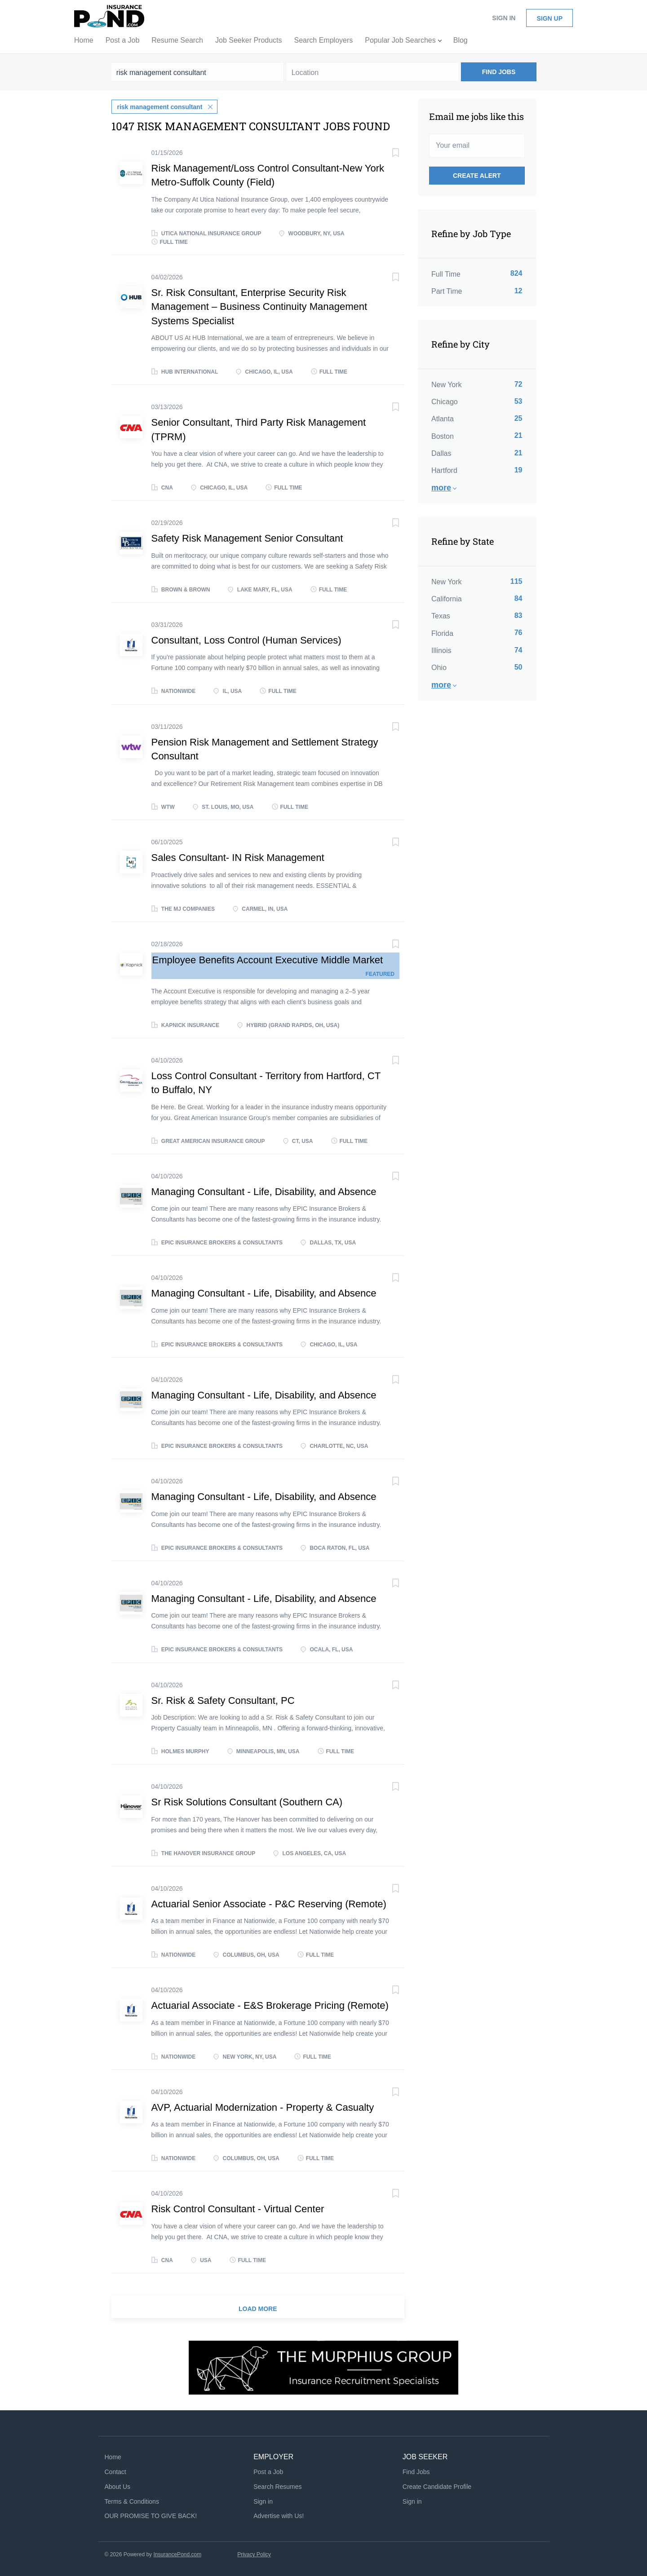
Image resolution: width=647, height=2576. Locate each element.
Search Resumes (277, 2485)
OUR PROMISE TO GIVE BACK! (151, 2515)
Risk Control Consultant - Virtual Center (237, 2208)
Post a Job (268, 2471)
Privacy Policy (254, 2554)
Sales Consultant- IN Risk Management (237, 857)
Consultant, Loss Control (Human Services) (246, 639)
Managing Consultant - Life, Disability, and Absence (264, 1190)
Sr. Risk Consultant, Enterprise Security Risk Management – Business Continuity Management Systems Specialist (259, 306)
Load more (258, 2307)
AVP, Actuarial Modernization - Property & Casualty (262, 2106)
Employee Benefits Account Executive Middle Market (267, 959)
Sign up (549, 18)
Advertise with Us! (278, 2515)
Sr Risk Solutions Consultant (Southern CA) (247, 1801)
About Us (118, 2485)
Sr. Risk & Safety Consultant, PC (223, 1699)
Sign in (503, 18)
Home (113, 2456)
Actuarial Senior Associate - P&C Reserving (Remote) (268, 1903)
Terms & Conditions (132, 2500)
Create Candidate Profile (437, 2485)
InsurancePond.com (177, 2554)
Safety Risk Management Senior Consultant (247, 537)
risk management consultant (160, 106)
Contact (115, 2471)
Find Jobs (499, 71)
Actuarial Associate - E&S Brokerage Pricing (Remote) (270, 2004)
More (441, 487)
